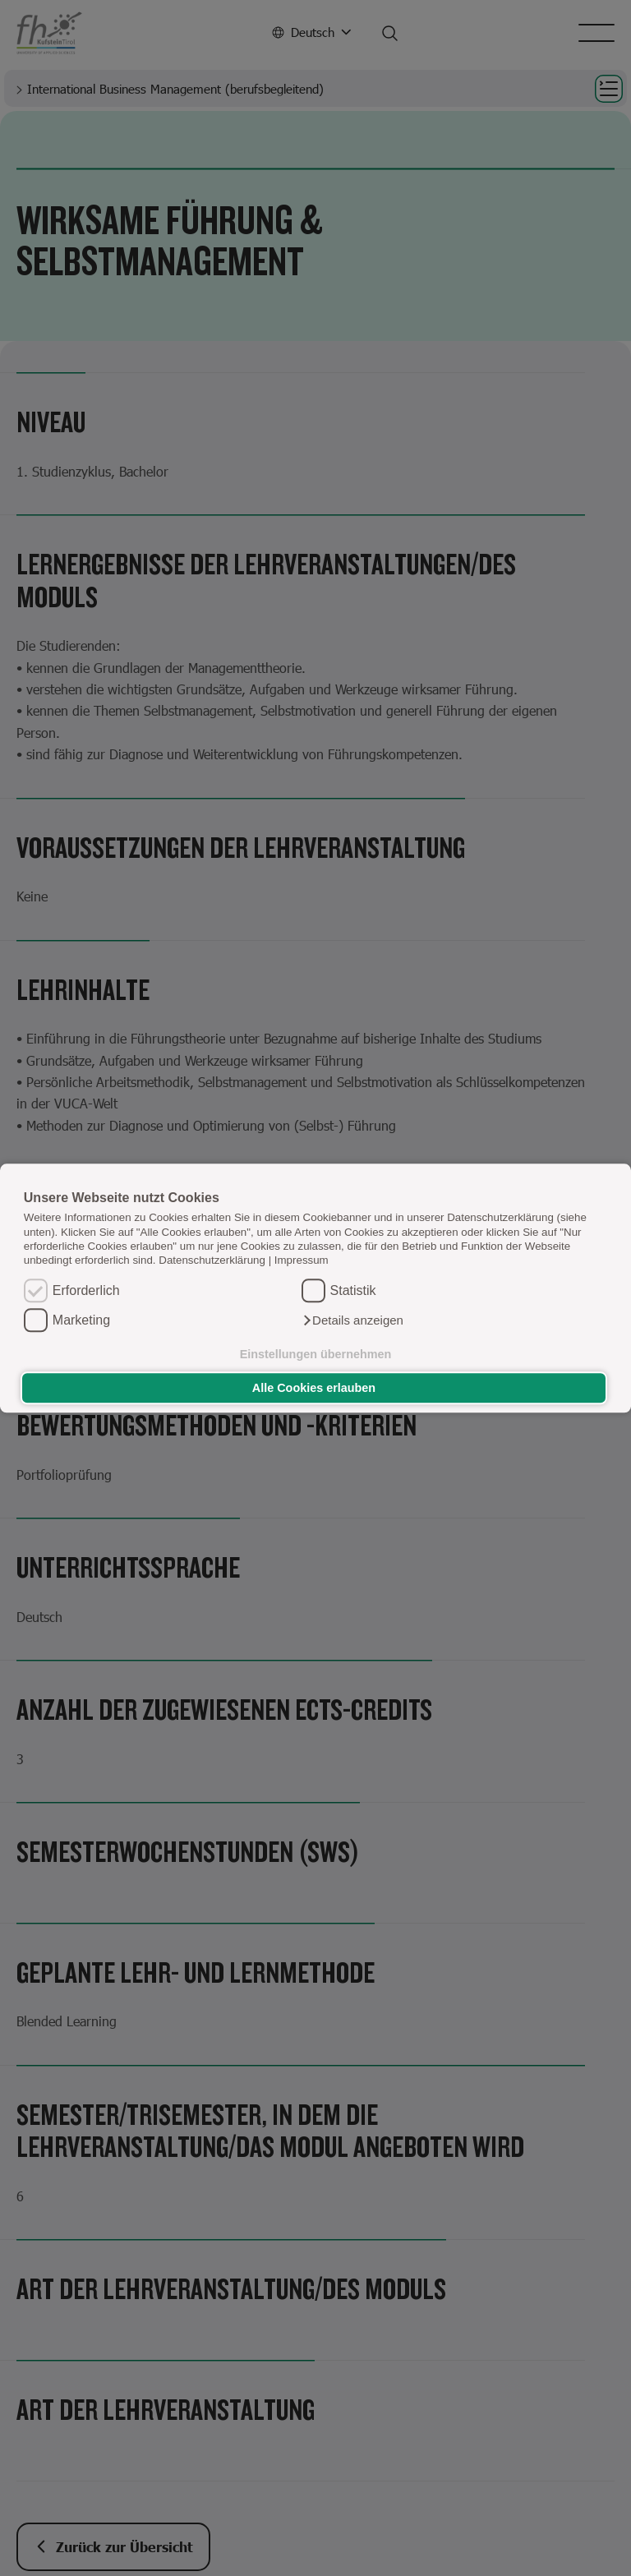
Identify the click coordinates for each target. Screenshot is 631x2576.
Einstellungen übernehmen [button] (316, 1354)
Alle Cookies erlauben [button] (313, 1387)
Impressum (301, 1261)
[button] (352, 1320)
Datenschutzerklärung (212, 1261)
